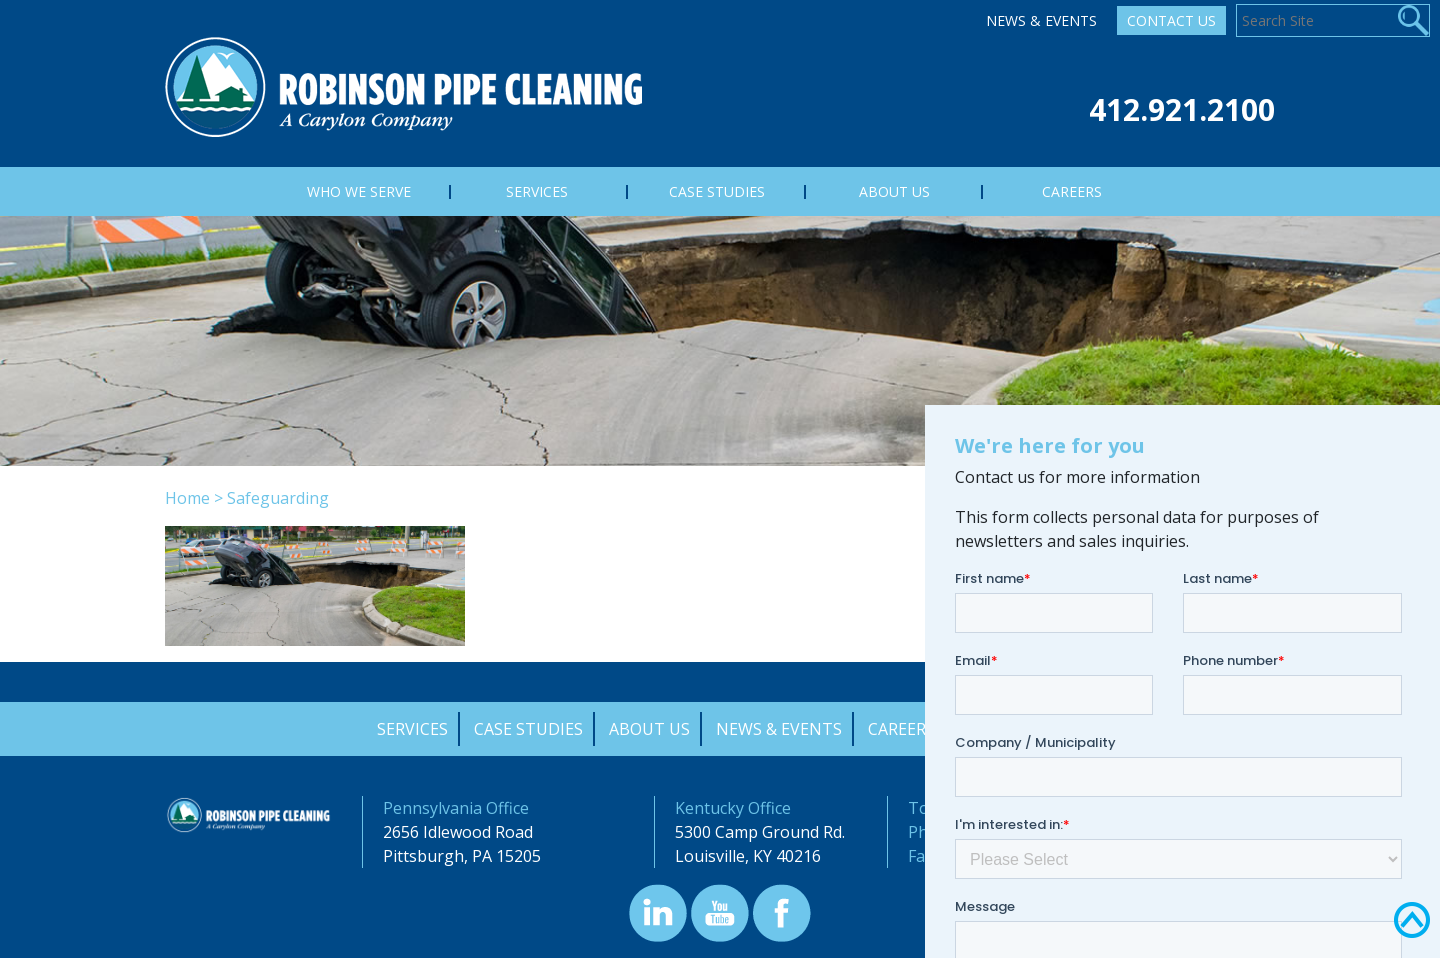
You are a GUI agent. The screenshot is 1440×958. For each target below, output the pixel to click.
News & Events (1041, 20)
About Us (649, 729)
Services (412, 729)
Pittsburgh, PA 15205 (462, 856)
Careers (901, 729)
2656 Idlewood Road (458, 832)
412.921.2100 (1182, 109)
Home (187, 498)
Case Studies (528, 729)
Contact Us (1171, 20)
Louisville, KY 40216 (748, 856)
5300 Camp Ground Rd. (760, 832)
